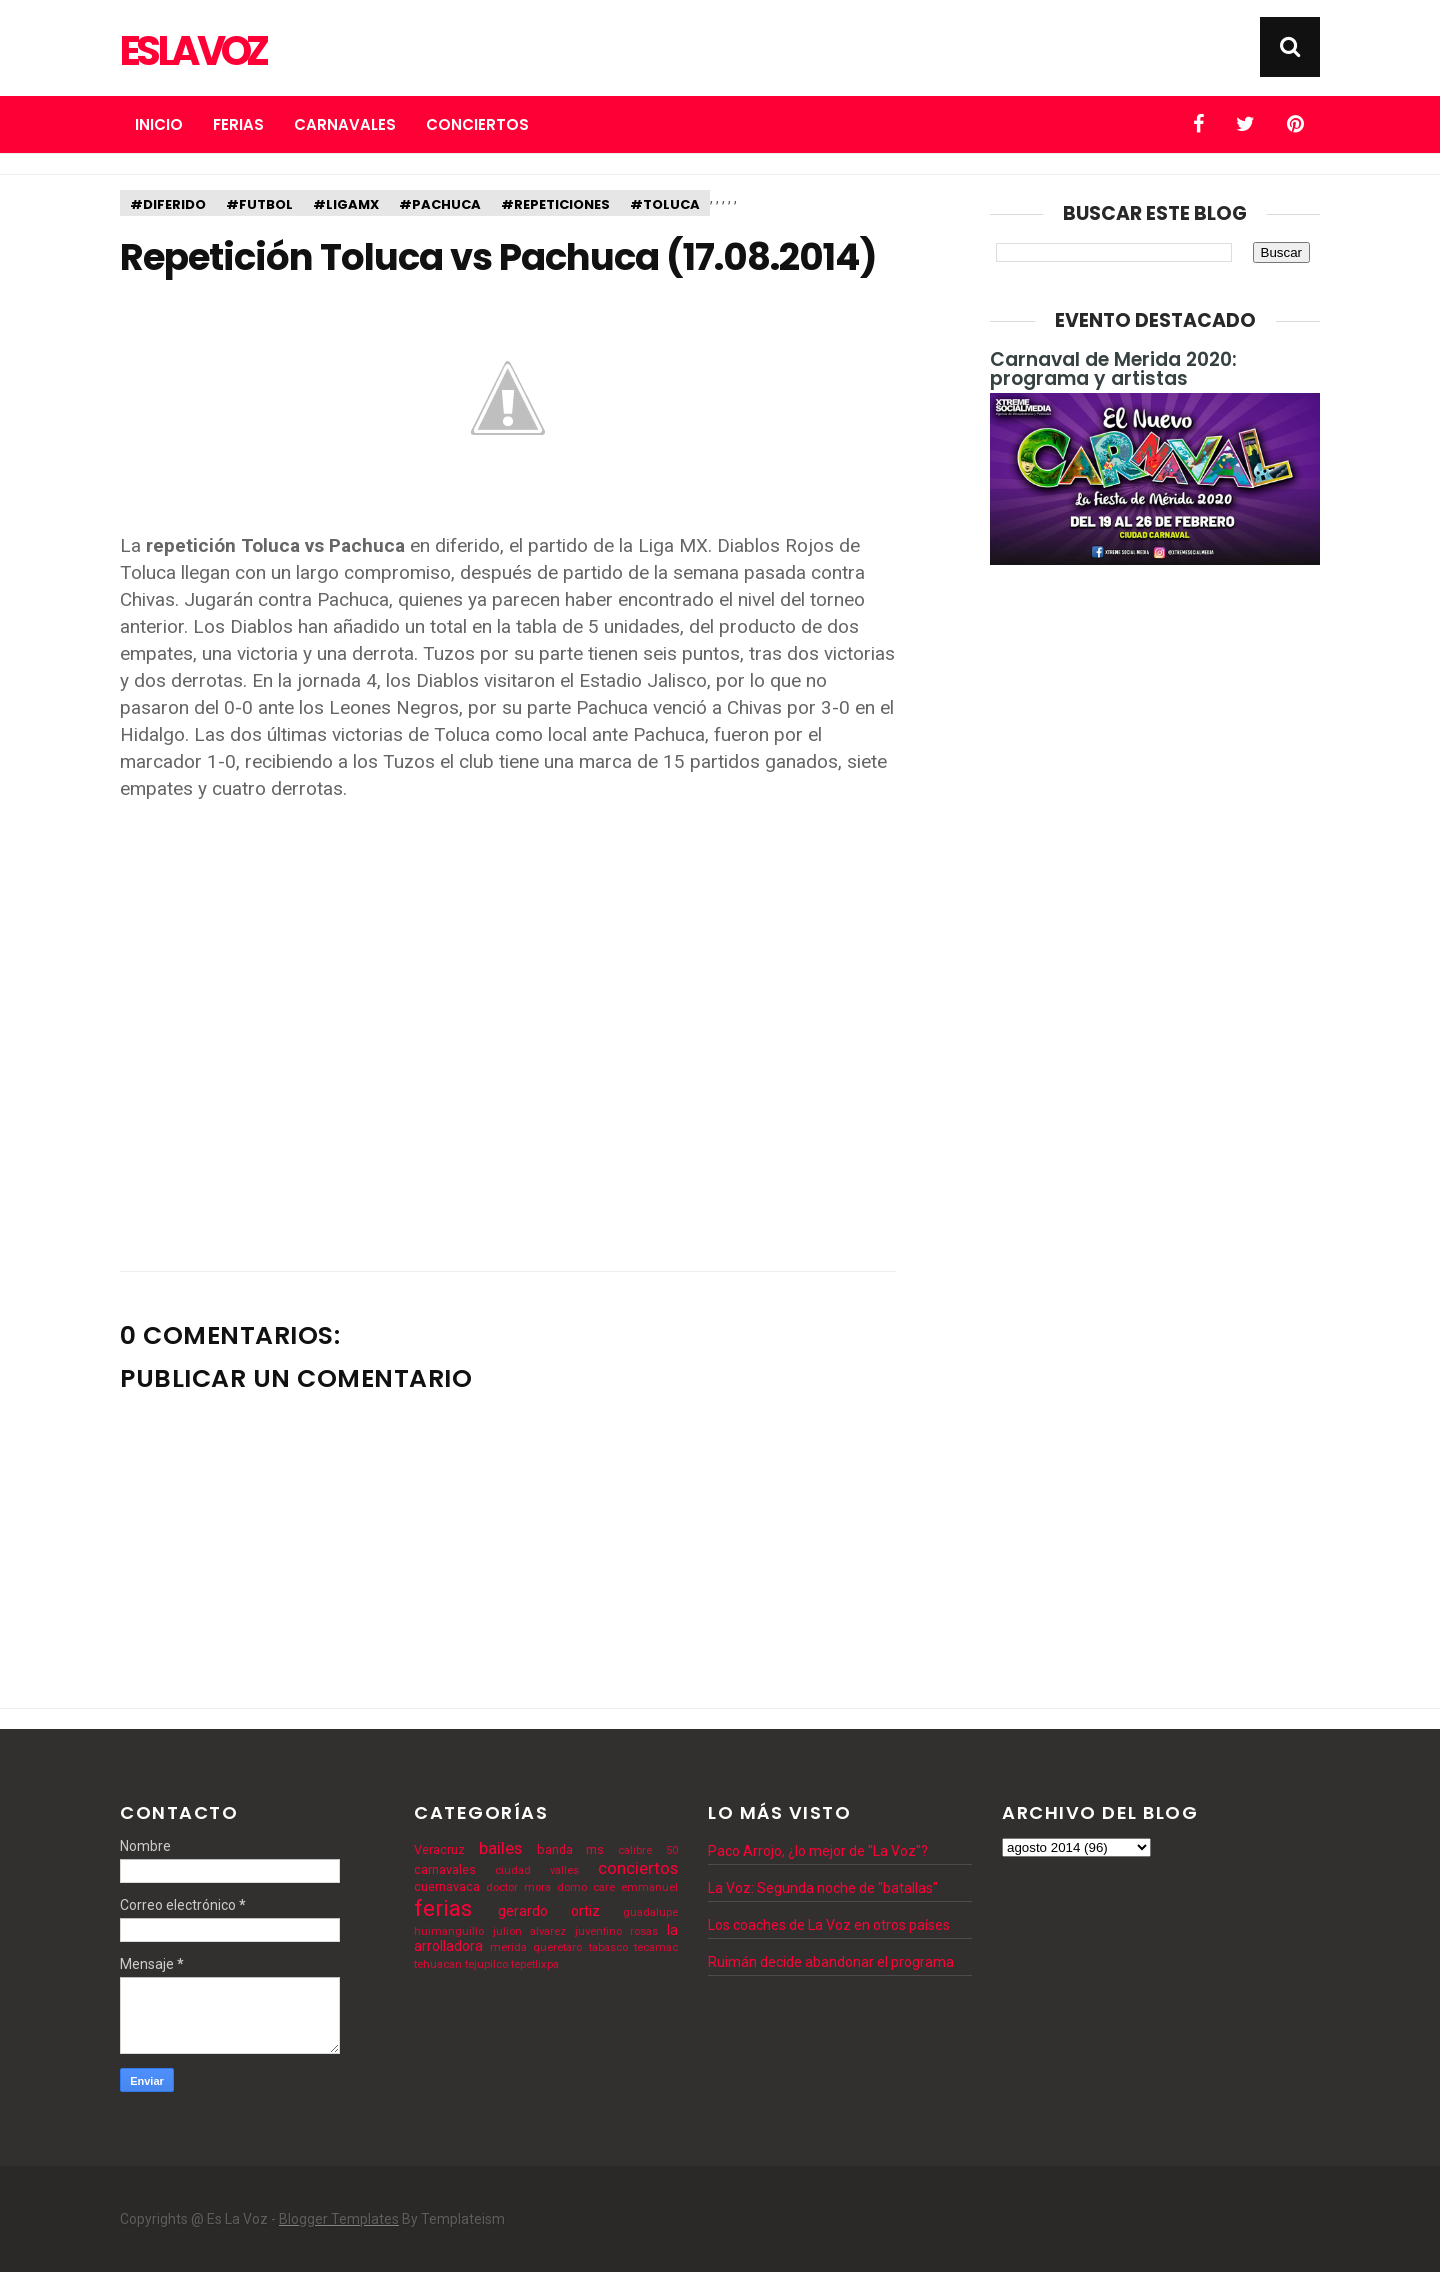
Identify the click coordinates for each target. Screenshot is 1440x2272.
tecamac (656, 1947)
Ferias (238, 124)
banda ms (571, 1849)
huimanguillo (449, 1931)
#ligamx (346, 204)
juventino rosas (617, 1931)
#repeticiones (555, 204)
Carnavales (345, 124)
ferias (443, 1908)
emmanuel (649, 1887)
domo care (586, 1887)
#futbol (259, 204)
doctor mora (518, 1887)
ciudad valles (537, 1870)
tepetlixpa (535, 1964)
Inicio (159, 124)
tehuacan (438, 1964)
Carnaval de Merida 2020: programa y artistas (1113, 369)
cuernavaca (447, 1886)
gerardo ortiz (549, 1911)
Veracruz (439, 1849)
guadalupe (650, 1912)
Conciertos (477, 124)
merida (508, 1947)
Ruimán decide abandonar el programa (831, 1962)
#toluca (665, 204)
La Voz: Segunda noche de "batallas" (823, 1888)
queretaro (557, 1947)
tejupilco (486, 1964)
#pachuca (440, 204)
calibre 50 (648, 1850)
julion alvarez (530, 1931)
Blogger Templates (339, 2219)
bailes (500, 1848)
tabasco (608, 1947)
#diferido (168, 204)
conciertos (638, 1868)
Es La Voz (192, 51)
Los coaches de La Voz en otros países (829, 1925)
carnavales (445, 1869)
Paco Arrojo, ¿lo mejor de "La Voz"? (818, 1851)
